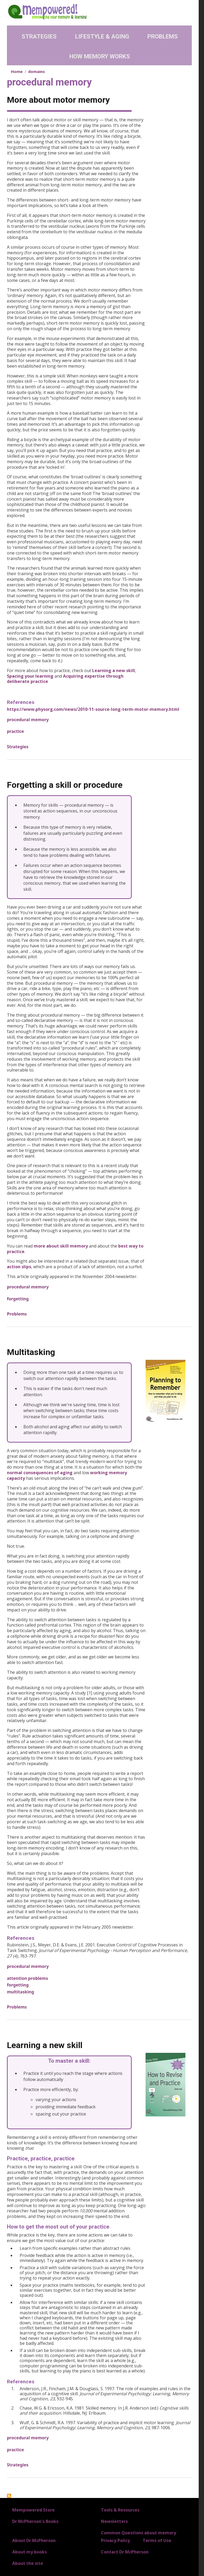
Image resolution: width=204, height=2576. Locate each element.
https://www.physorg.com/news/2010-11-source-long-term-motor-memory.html (93, 709)
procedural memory (28, 720)
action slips (19, 1267)
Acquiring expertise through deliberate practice (65, 679)
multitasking (20, 1992)
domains (36, 71)
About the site (27, 2563)
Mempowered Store (33, 2510)
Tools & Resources (120, 2510)
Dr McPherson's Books (35, 2521)
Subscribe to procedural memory (9, 2496)
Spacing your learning (30, 676)
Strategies (39, 36)
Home (17, 71)
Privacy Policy (115, 2540)
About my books (29, 2552)
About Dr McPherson (34, 2540)
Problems (162, 36)
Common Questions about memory (138, 2533)
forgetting (18, 1299)
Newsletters (114, 2521)
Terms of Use (157, 2540)
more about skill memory (61, 1246)
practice (15, 731)
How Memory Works (99, 56)
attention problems (27, 1978)
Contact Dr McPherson (124, 2552)
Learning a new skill (113, 670)
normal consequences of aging (40, 1473)
